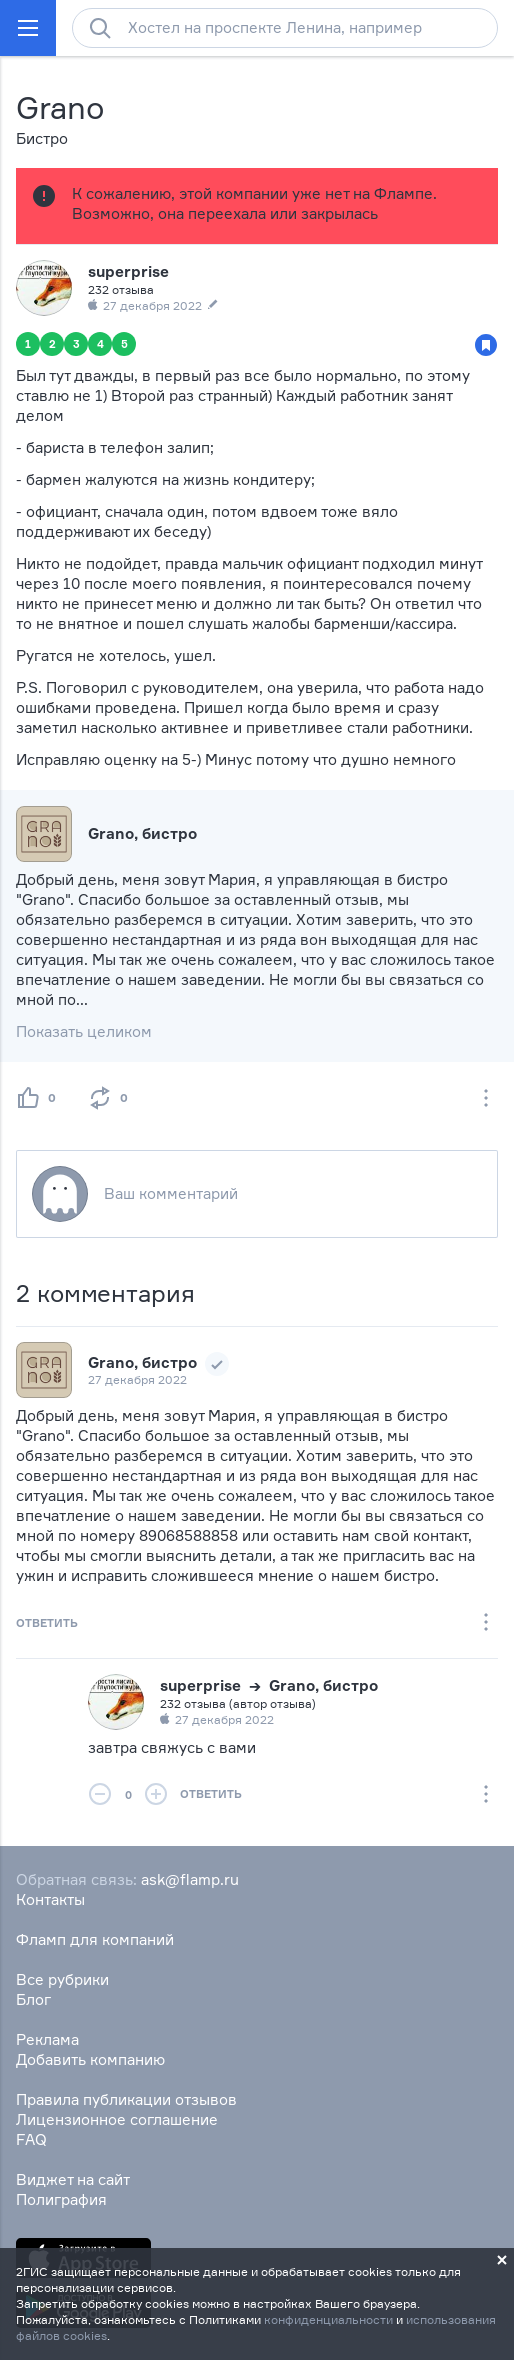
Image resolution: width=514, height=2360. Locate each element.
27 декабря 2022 (137, 1379)
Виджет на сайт (73, 2179)
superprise (128, 271)
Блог (33, 1999)
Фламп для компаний (95, 1939)
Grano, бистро (142, 1362)
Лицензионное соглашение (117, 2119)
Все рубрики (62, 1979)
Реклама (47, 2039)
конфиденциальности (328, 2319)
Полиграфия (61, 2199)
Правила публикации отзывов (126, 2099)
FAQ (31, 2139)
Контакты (50, 1899)
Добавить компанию (90, 2059)
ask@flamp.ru (190, 1879)
